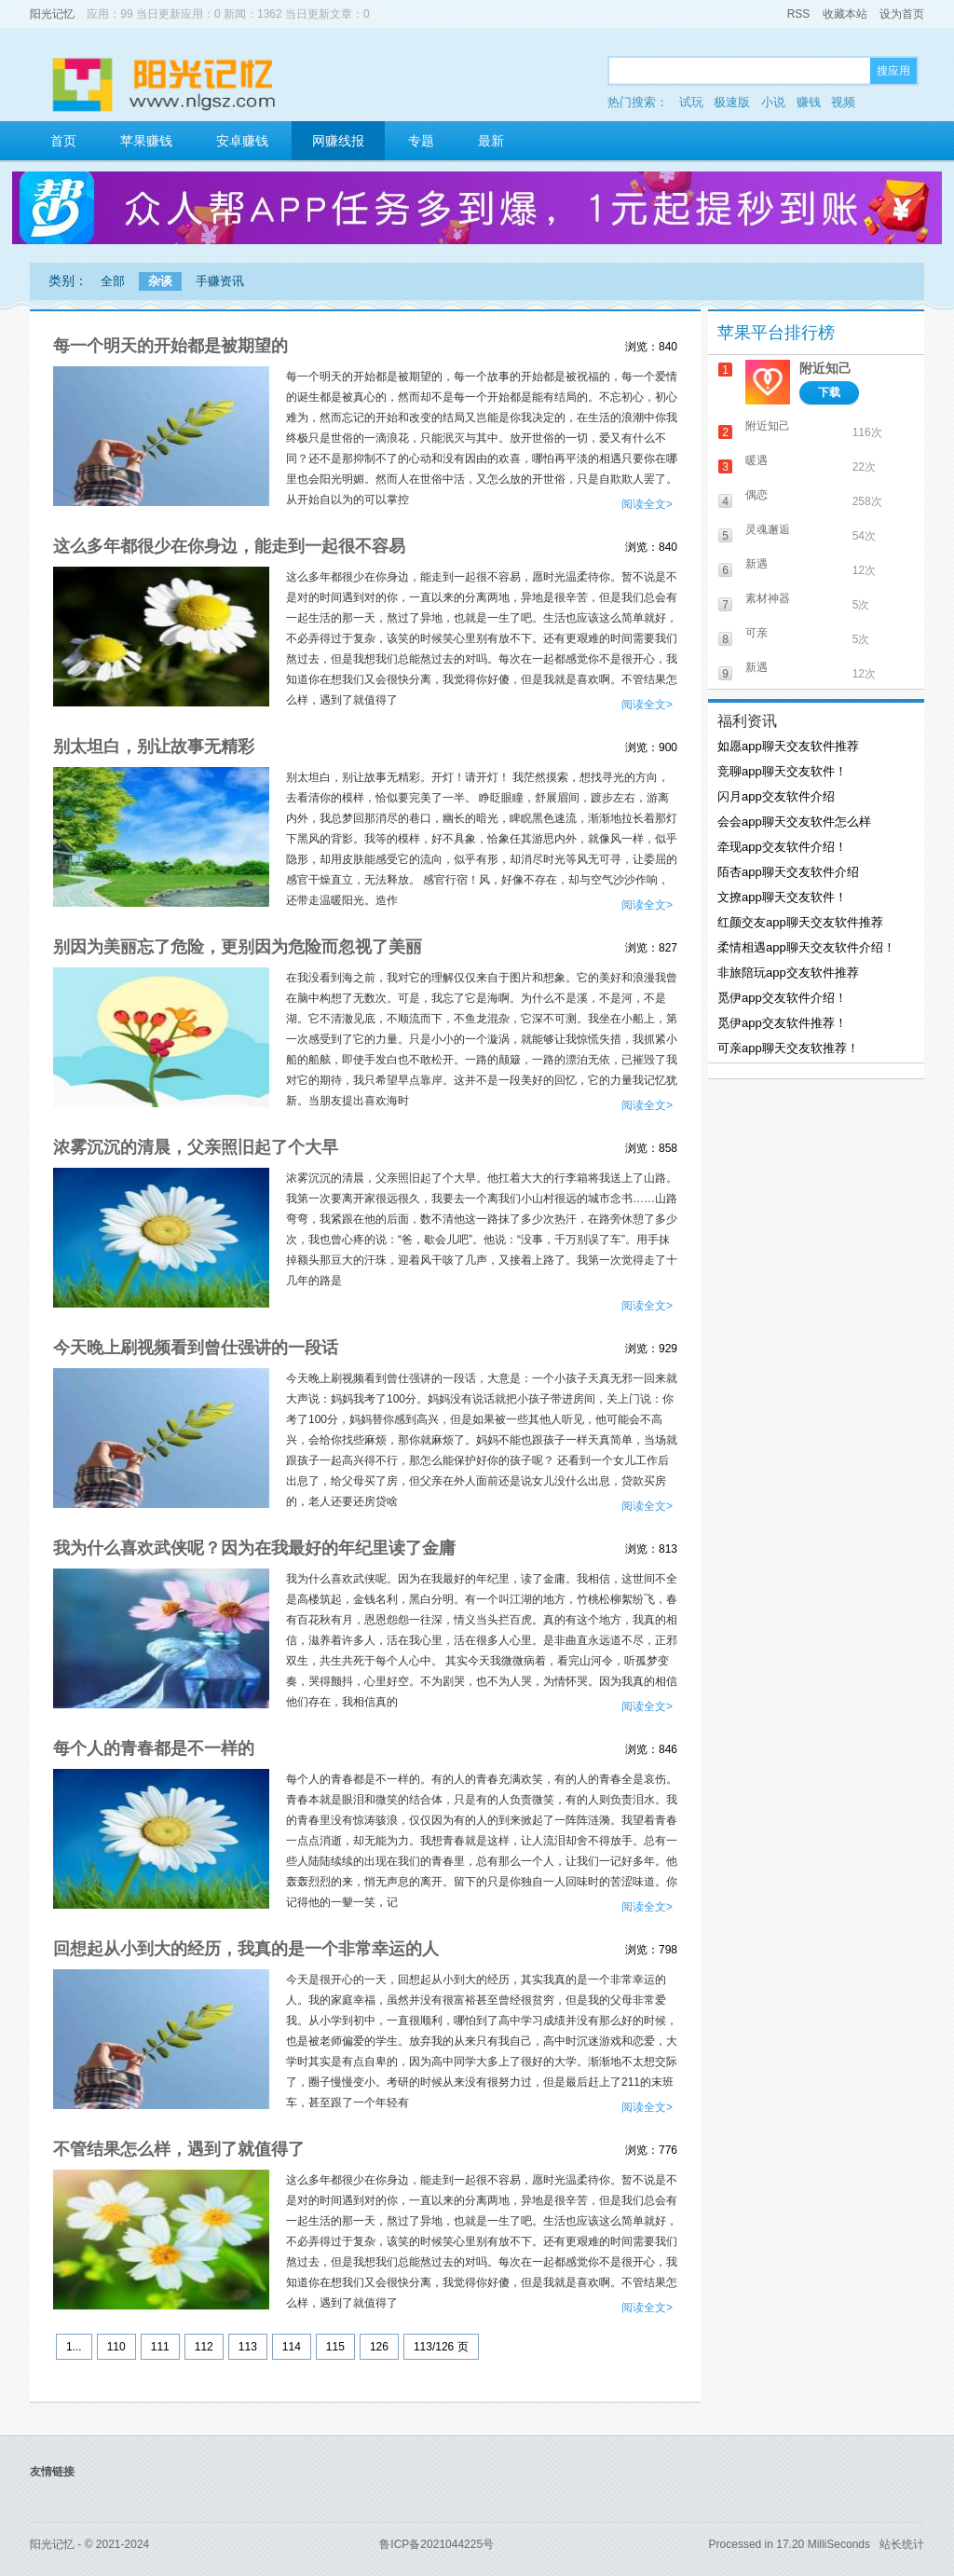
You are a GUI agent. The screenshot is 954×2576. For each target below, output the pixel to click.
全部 (113, 281)
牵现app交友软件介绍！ (782, 847)
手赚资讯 (220, 281)
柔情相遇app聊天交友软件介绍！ (806, 947)
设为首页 (901, 14)
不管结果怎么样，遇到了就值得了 (179, 2149)
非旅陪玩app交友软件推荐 (788, 973)
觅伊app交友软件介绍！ (782, 998)
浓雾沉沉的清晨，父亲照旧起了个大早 (195, 1147)
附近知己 (825, 368)
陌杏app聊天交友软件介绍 (788, 872)
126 (379, 2346)
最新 (491, 140)
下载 (829, 392)
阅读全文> (647, 504)
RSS (799, 14)
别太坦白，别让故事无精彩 (153, 746)
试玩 (691, 102)
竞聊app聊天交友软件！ (782, 771)
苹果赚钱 (146, 140)
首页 (63, 140)
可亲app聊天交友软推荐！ (788, 1048)
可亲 (756, 632)
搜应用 (893, 70)
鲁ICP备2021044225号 (436, 2544)
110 (116, 2346)
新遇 (756, 563)
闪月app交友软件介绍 (776, 796)
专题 (421, 140)
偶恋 (756, 494)
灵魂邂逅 (767, 529)
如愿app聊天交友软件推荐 (788, 746)
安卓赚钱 (242, 140)
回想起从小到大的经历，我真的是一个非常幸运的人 (246, 1948)
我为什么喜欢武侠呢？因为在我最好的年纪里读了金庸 (254, 1548)
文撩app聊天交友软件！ (782, 897)
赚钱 (809, 102)
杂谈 (160, 281)
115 (335, 2346)
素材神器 (767, 598)
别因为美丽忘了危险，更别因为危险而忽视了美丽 (237, 947)
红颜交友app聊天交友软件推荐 (800, 922)
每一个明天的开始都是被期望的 (170, 345)
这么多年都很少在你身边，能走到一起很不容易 (229, 546)
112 (204, 2346)
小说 (773, 102)
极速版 (732, 102)
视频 (843, 102)
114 (291, 2346)
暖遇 (756, 460)
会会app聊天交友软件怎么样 (794, 822)
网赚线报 (338, 140)
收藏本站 (845, 14)
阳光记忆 (52, 14)
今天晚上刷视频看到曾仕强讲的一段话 (195, 1347)
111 (160, 2346)
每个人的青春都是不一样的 (153, 1748)
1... (74, 2346)
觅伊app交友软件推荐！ (782, 1023)
